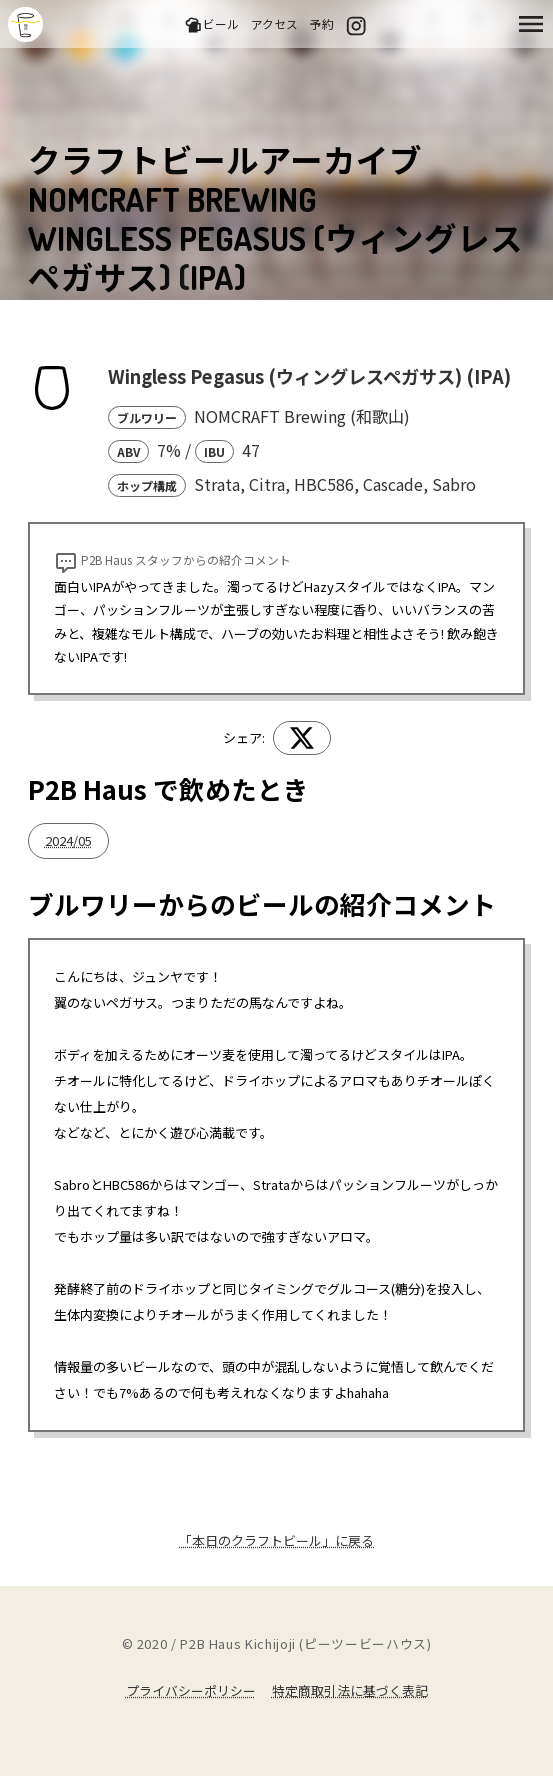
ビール (211, 24)
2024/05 (68, 840)
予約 (322, 23)
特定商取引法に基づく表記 (350, 1690)
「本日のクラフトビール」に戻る (276, 1540)
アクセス (274, 23)
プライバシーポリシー (191, 1690)
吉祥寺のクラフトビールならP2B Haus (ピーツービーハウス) (25, 24)
